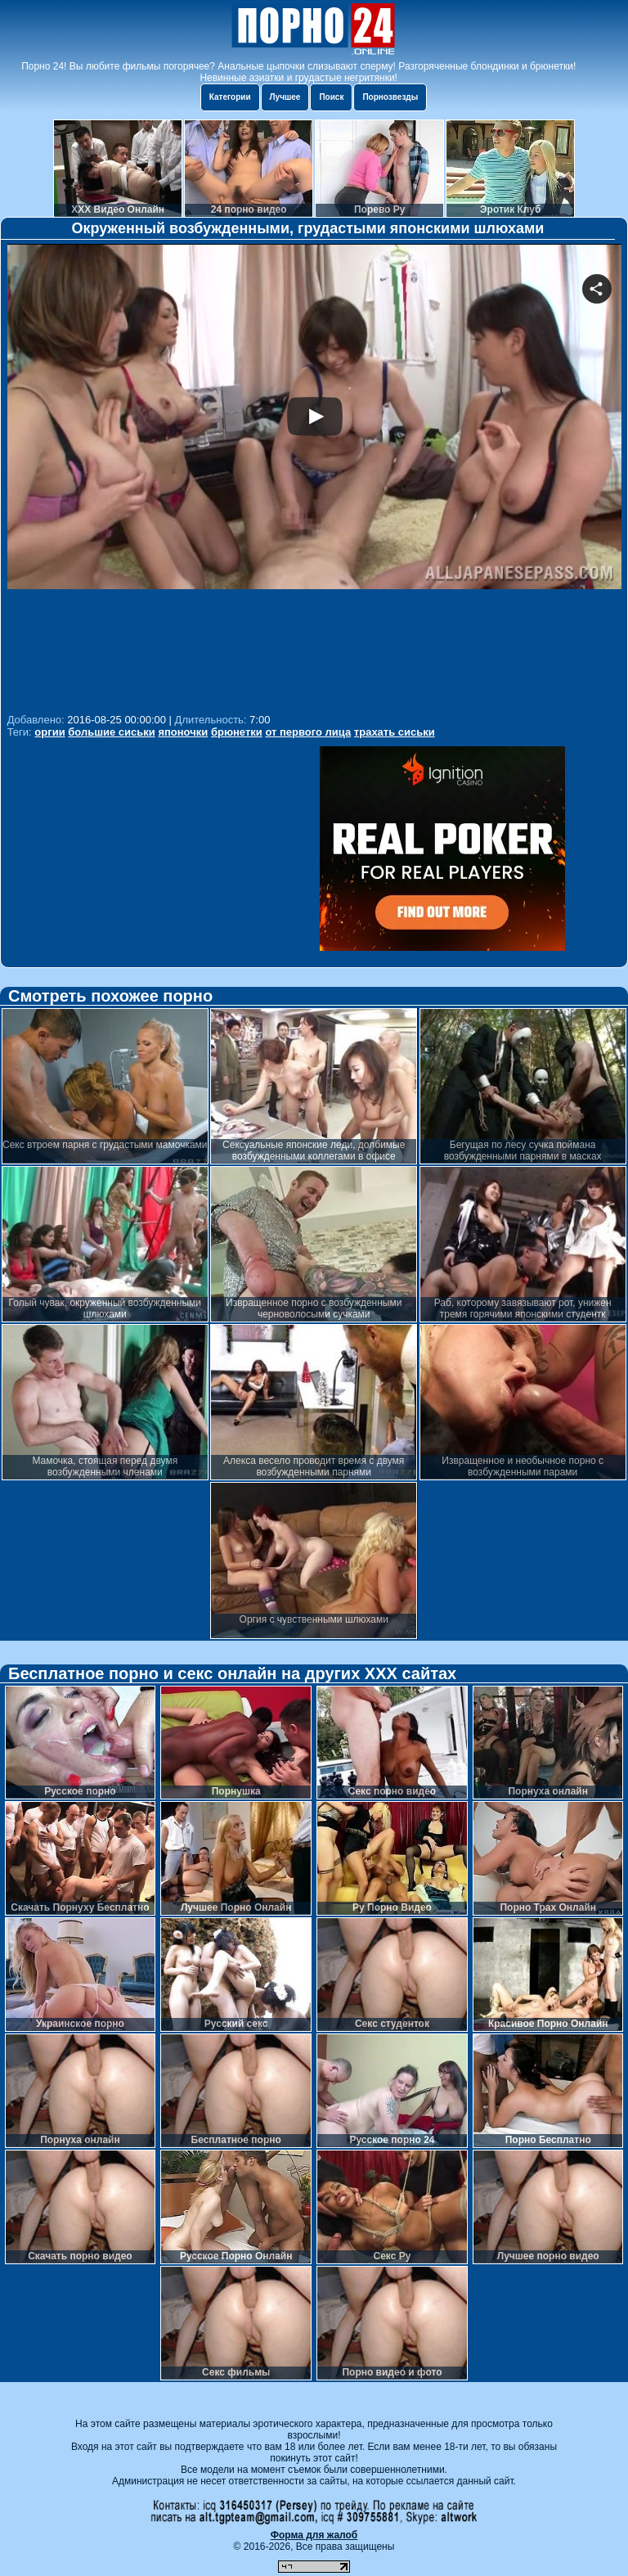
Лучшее (285, 96)
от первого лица (308, 732)
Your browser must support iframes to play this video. (314, 476)
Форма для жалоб (314, 2535)
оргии (49, 732)
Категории (230, 96)
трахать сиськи (394, 732)
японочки (183, 732)
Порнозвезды (390, 96)
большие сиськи (111, 732)
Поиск (331, 96)
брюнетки (236, 732)
